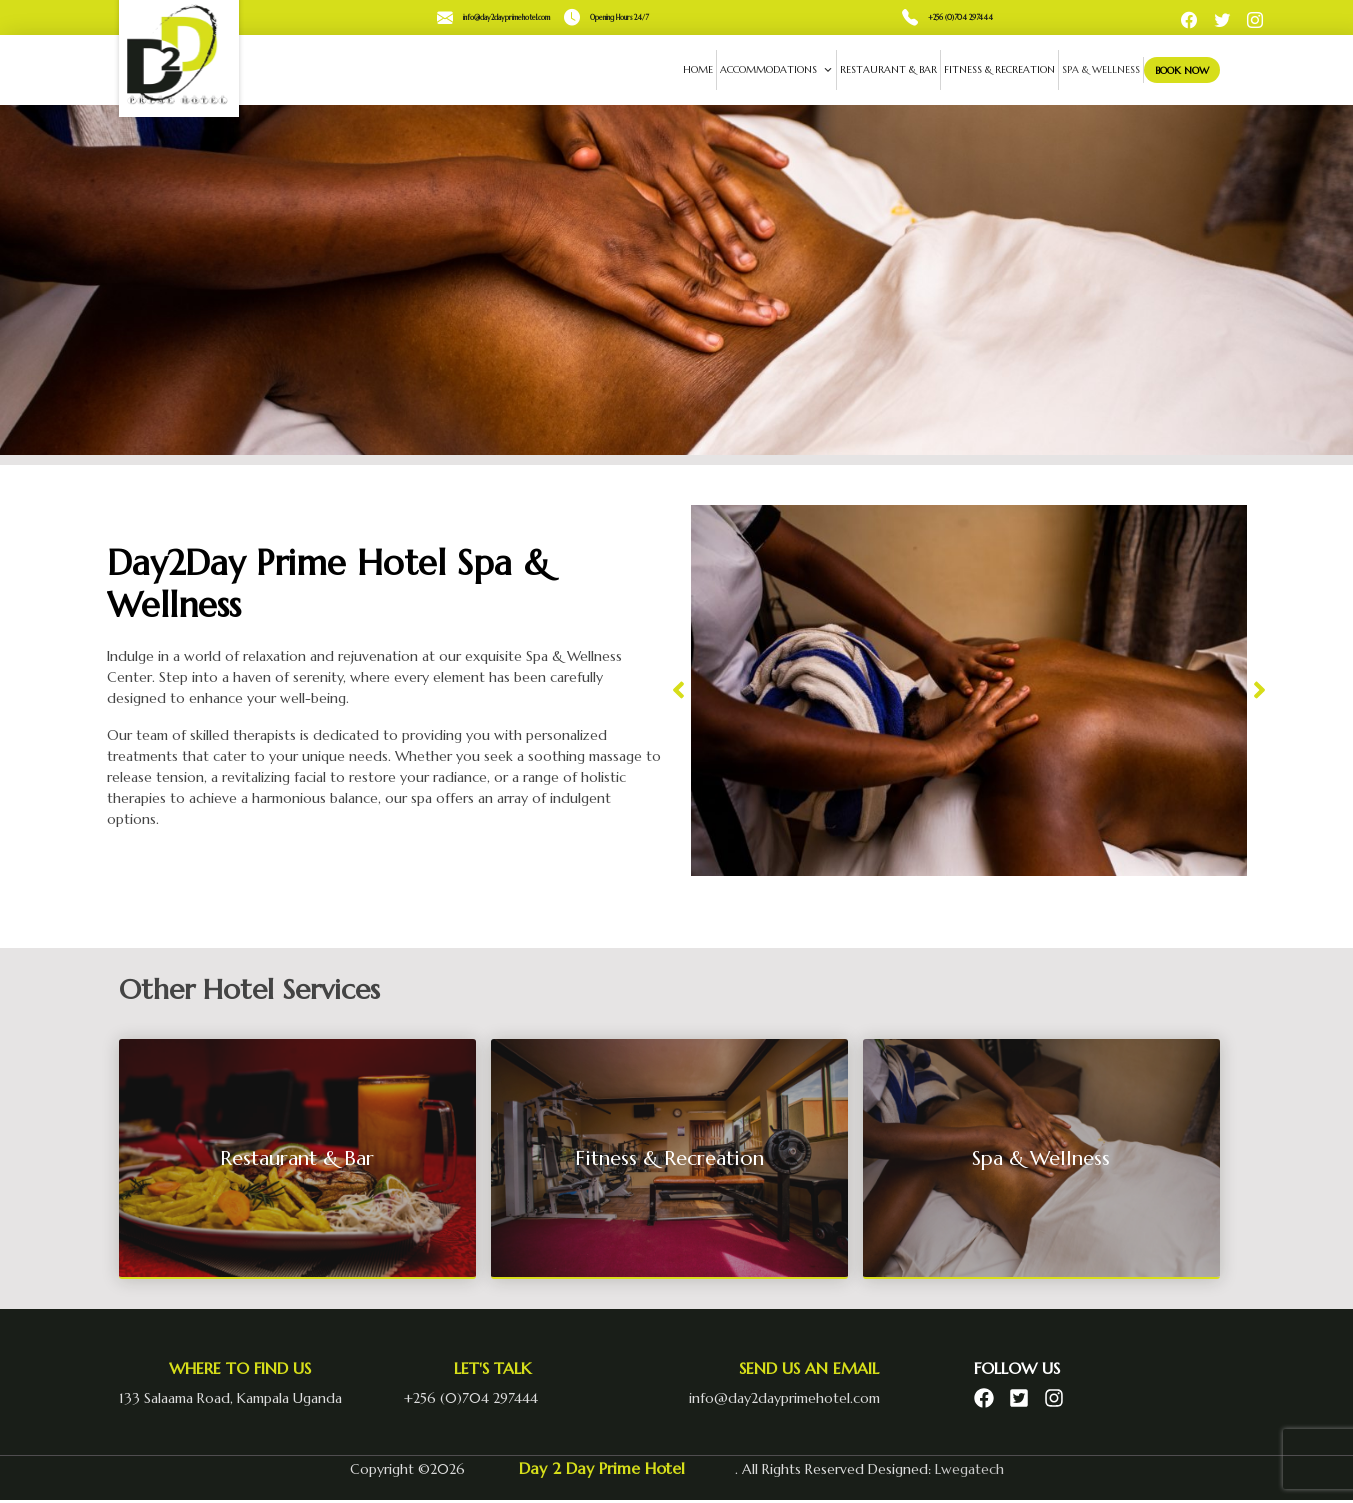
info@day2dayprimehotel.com (506, 17)
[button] (678, 690)
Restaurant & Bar (878, 69)
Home (688, 69)
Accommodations (766, 70)
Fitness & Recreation (989, 69)
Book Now (1176, 69)
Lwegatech (969, 1469)
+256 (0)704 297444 (960, 17)
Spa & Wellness (1091, 69)
